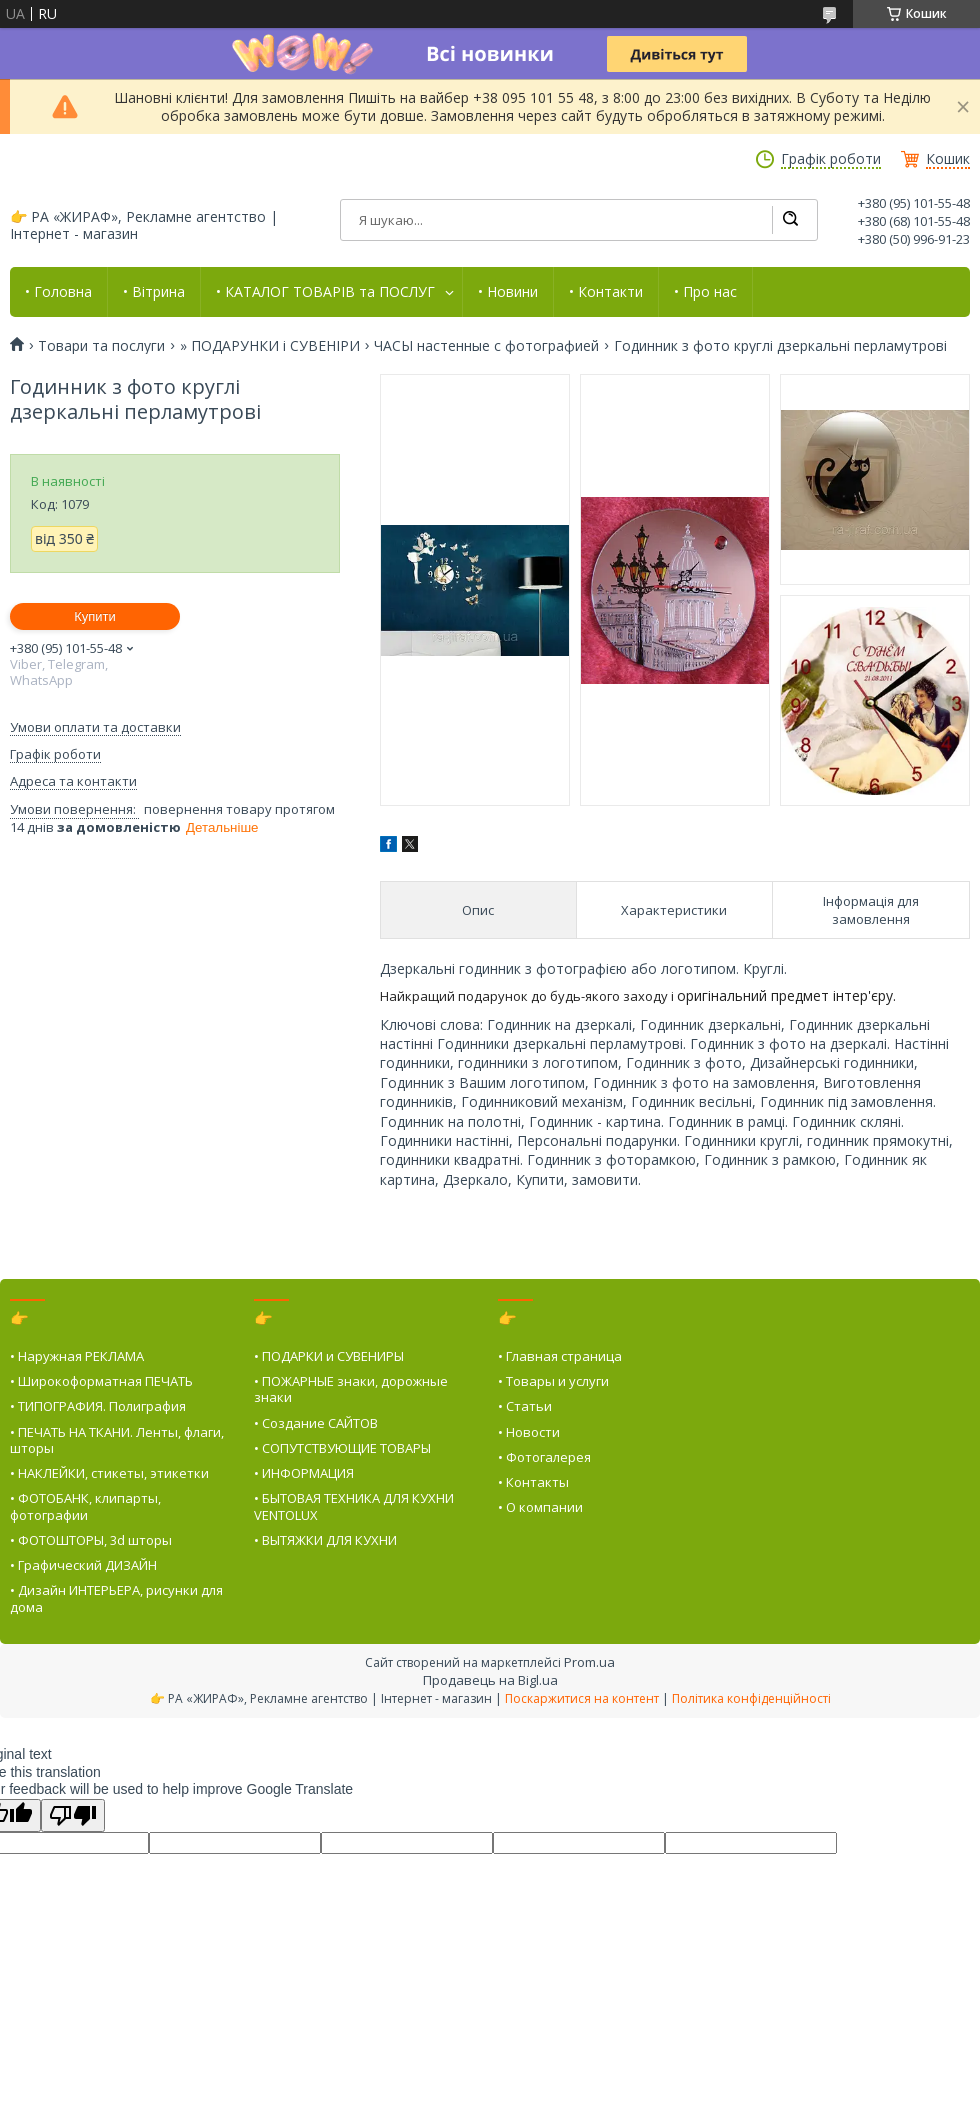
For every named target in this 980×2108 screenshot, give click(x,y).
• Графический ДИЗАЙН (83, 1565)
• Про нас (705, 292)
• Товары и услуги (553, 1381)
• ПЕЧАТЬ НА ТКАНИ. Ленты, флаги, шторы (117, 1440)
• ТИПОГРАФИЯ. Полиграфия (98, 1406)
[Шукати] (790, 220)
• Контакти (606, 292)
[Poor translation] (73, 1815)
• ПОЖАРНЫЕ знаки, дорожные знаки (351, 1389)
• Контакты (533, 1482)
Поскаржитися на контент (582, 1698)
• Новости (529, 1432)
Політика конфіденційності (751, 1698)
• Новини (508, 292)
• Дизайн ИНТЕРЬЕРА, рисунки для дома (116, 1598)
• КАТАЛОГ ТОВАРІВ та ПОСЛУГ (325, 292)
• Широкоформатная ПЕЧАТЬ (101, 1381)
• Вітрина (154, 292)
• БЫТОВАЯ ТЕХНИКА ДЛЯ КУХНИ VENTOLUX (354, 1506)
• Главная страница (560, 1356)
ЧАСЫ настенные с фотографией (486, 346)
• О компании (540, 1507)
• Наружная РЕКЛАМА (77, 1356)
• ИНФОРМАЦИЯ (304, 1473)
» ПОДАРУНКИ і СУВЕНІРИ (270, 346)
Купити (95, 616)
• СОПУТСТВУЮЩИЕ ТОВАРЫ (342, 1448)
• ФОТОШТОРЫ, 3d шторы (91, 1540)
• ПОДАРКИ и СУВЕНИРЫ (329, 1356)
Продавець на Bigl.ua (490, 1680)
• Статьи (525, 1406)
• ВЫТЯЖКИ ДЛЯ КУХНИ (325, 1540)
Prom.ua (589, 1662)
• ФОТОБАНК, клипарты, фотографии (85, 1506)
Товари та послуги (101, 346)
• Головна (58, 292)
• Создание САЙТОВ (316, 1423)
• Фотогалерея (544, 1457)
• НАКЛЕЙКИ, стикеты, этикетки (109, 1473)
